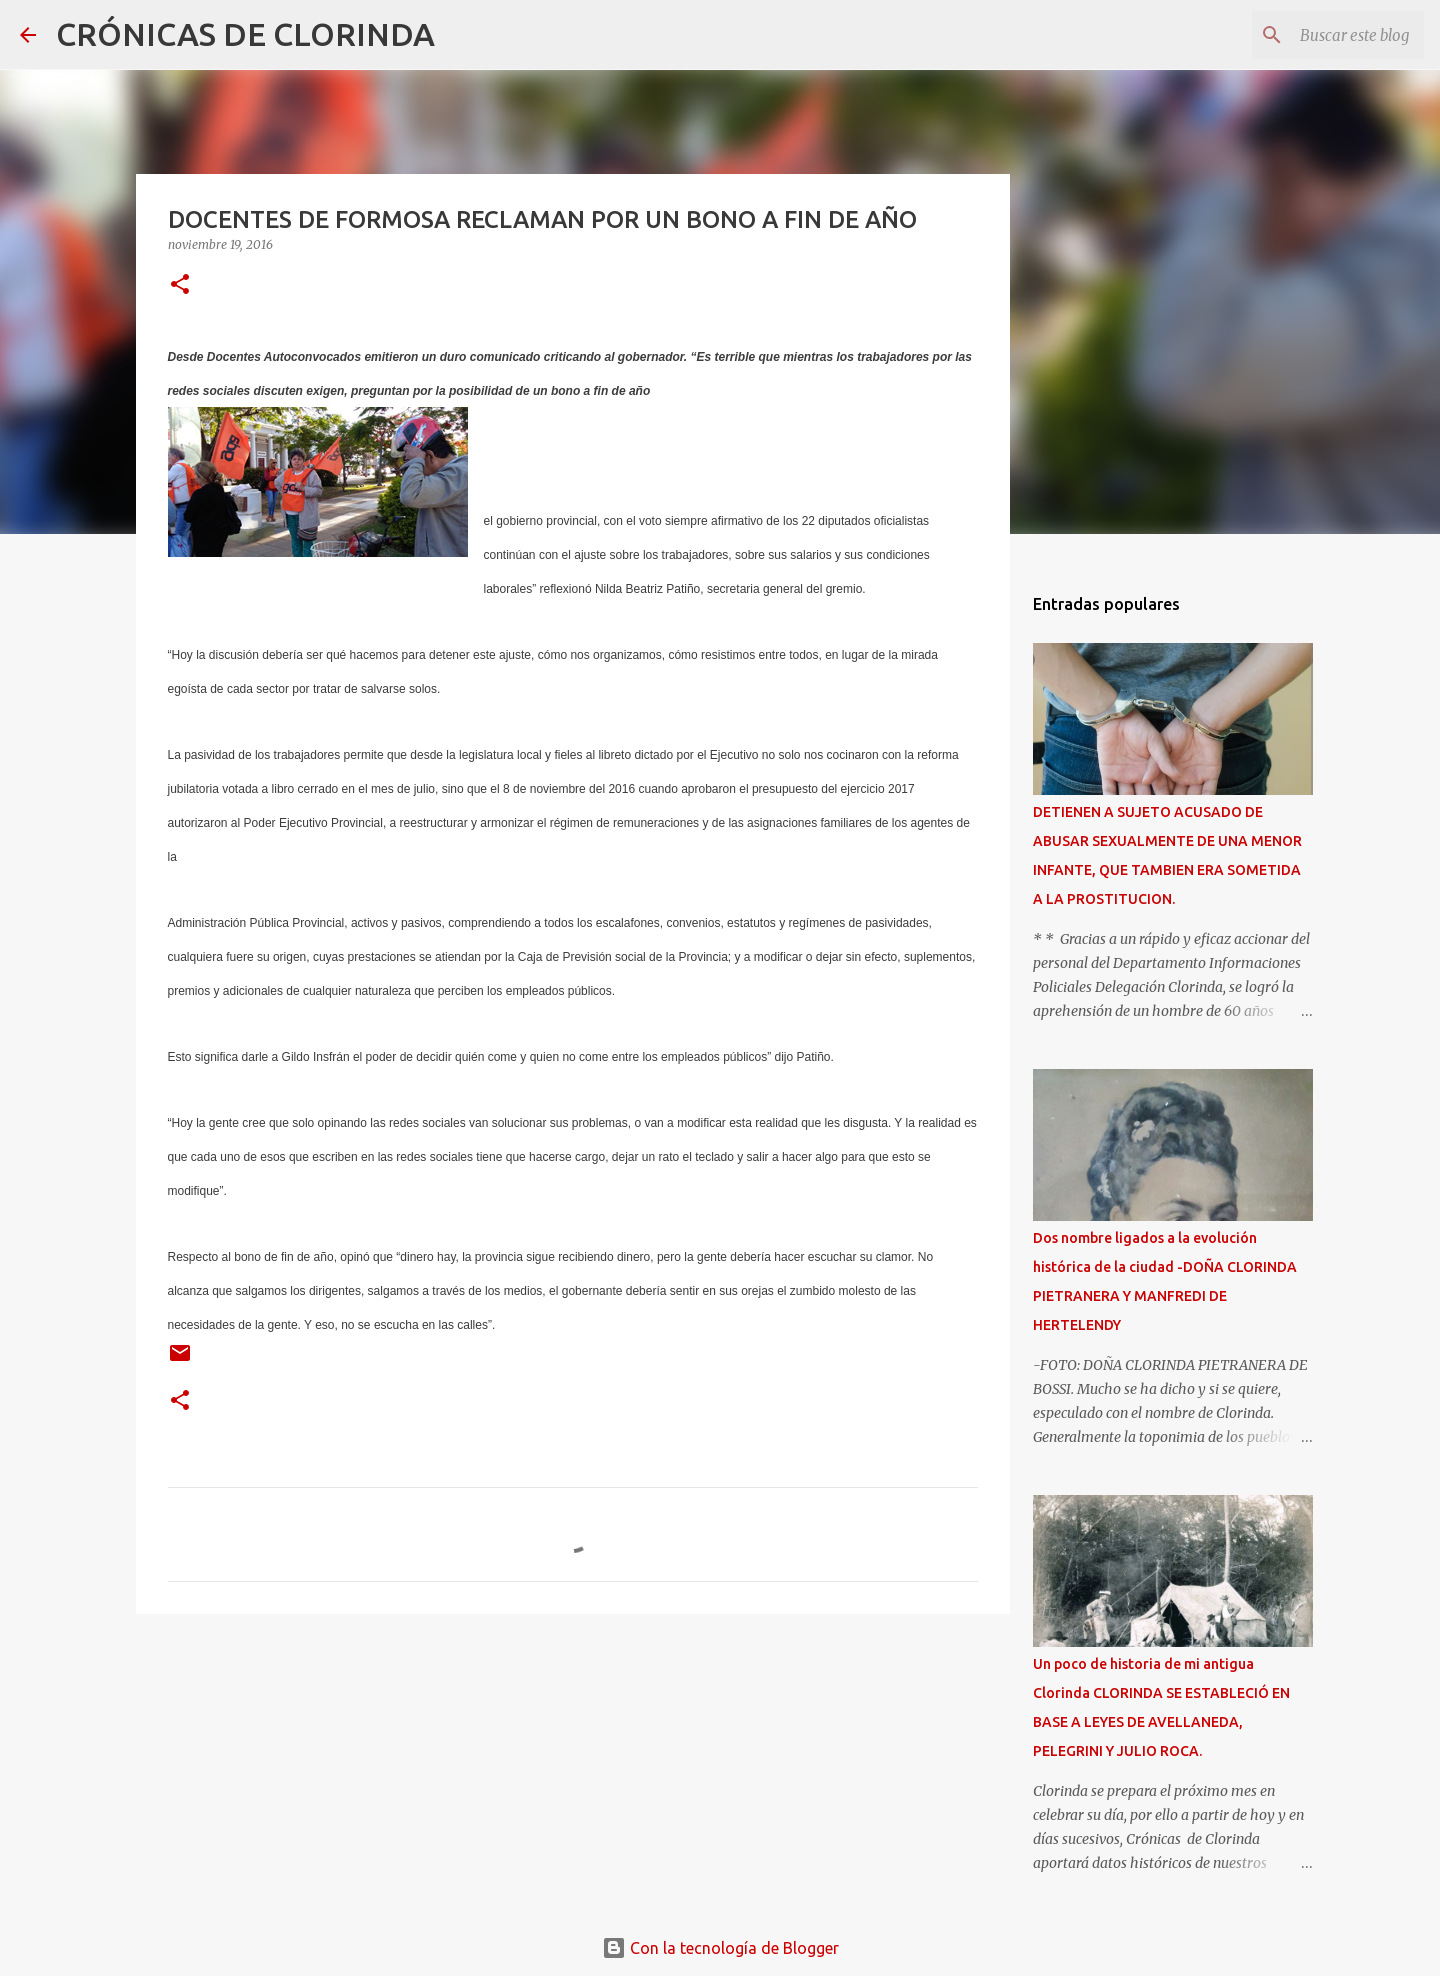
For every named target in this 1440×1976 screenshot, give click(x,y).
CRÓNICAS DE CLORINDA (245, 34)
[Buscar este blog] (1319, 35)
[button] (180, 285)
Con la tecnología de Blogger (720, 1948)
